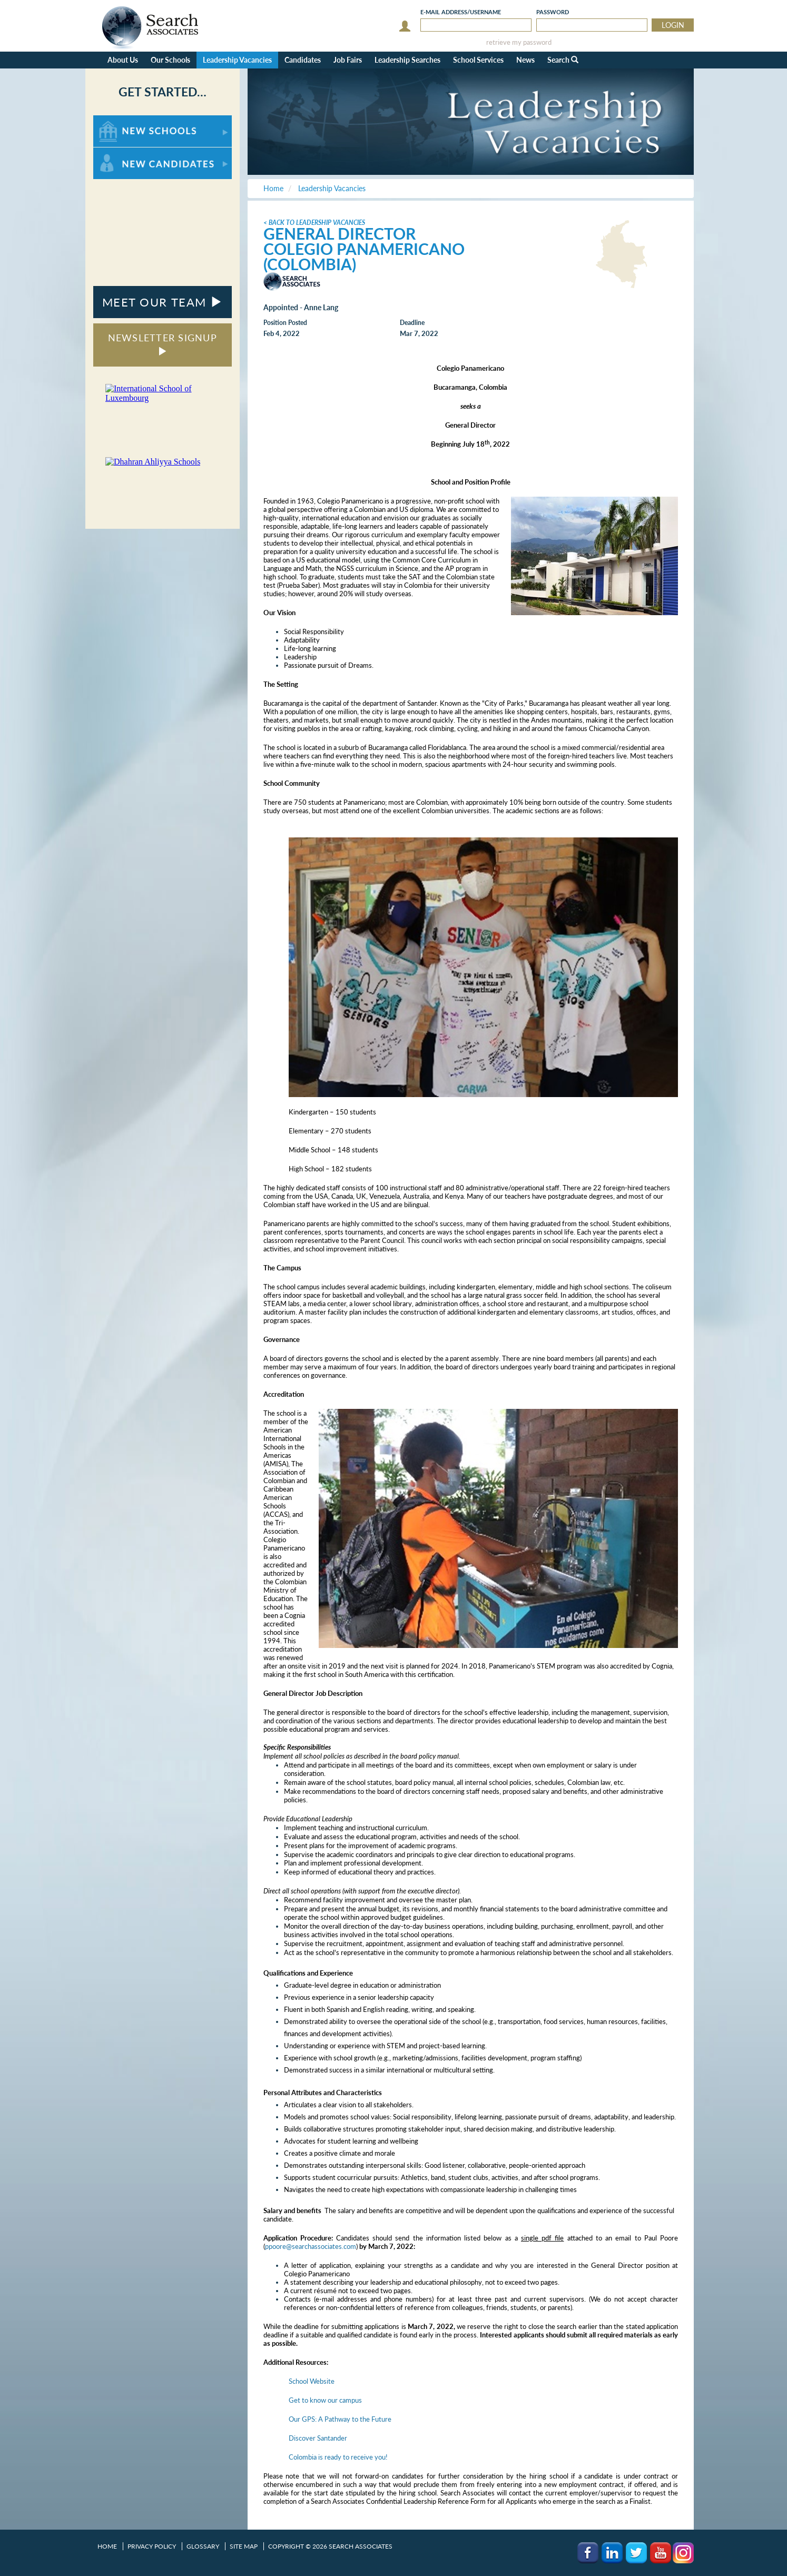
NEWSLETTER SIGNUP (162, 344)
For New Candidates (126, 152)
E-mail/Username (460, 11)
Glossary (202, 2546)
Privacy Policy (151, 2546)
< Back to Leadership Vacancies (314, 222)
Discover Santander (318, 2438)
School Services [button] (478, 59)
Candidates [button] (302, 59)
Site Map (244, 2546)
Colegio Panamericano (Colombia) (364, 256)
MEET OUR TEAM (162, 302)
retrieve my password (519, 42)
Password (552, 11)
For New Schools (121, 120)
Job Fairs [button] (347, 59)
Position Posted (285, 323)
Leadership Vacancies (237, 59)
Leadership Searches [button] (407, 59)
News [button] (525, 59)
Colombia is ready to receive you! (338, 2457)
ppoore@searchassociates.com (310, 2246)
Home (107, 2546)
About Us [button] (122, 59)
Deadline (412, 323)
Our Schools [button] (170, 59)
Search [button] (562, 59)
